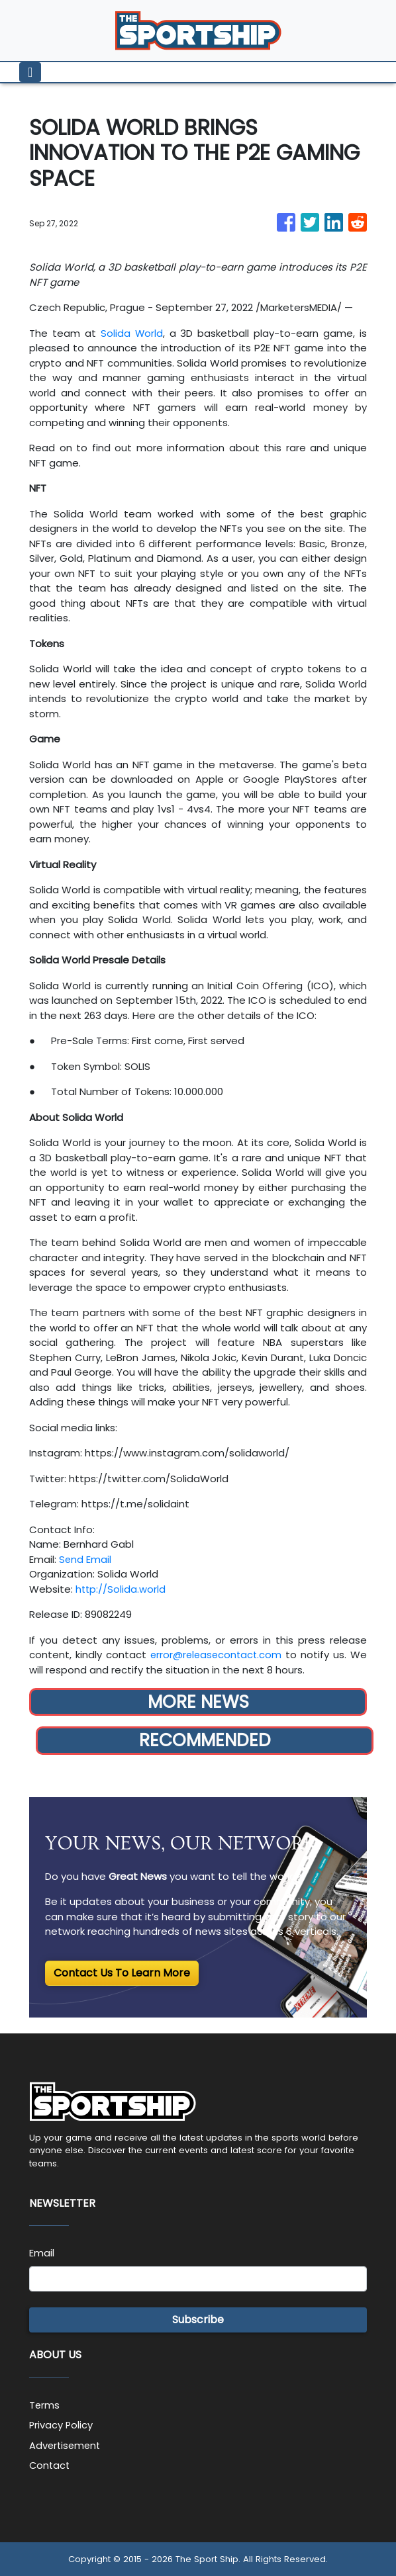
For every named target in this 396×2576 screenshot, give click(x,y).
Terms (44, 2405)
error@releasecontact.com (215, 1655)
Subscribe (198, 2319)
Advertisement (66, 2445)
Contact (50, 2465)
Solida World (131, 333)
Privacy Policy (61, 2425)
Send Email (85, 1559)
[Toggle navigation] (30, 72)
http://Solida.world (121, 1589)
